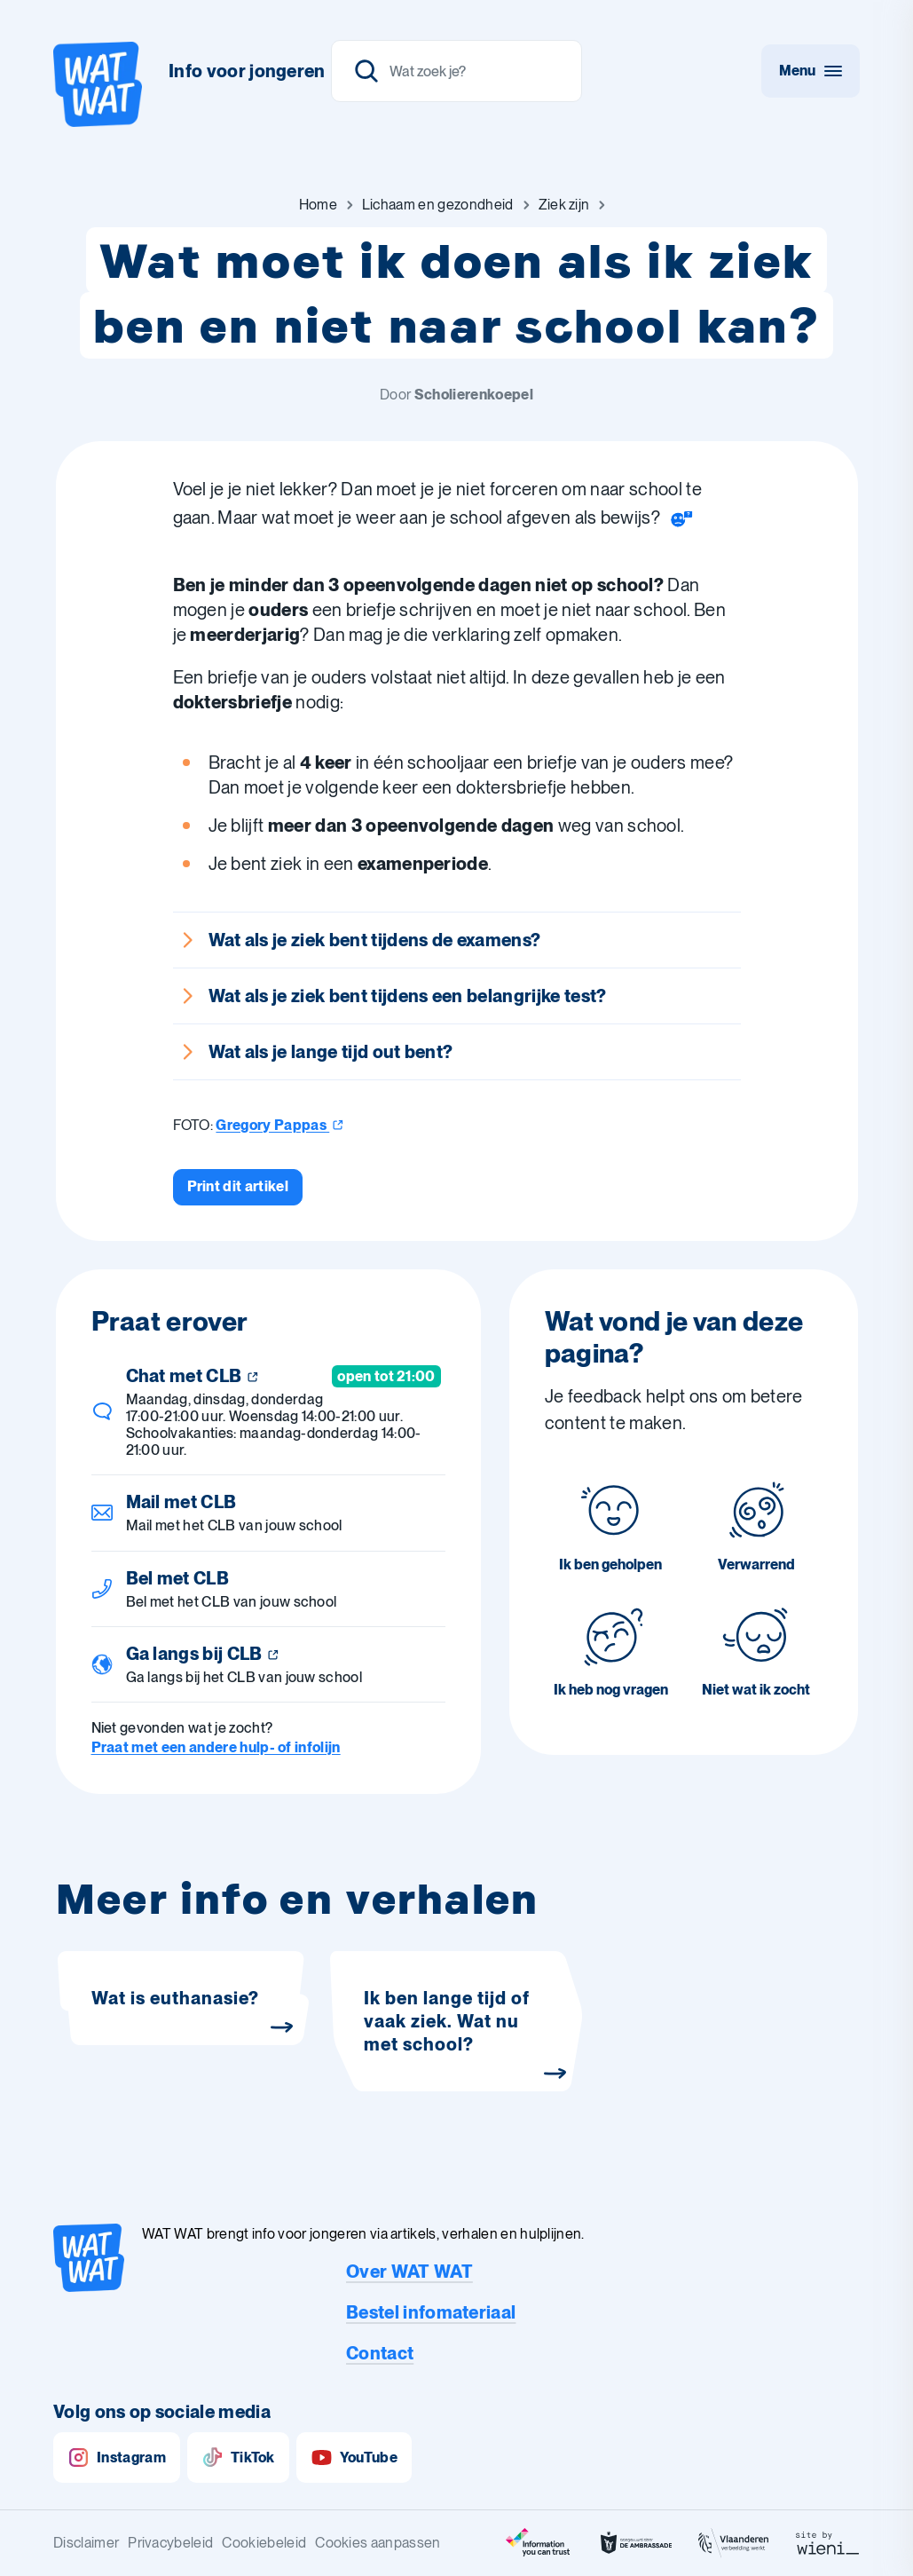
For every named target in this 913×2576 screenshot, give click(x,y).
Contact (379, 2353)
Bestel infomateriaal (431, 2312)
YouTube (354, 2457)
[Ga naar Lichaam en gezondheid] (438, 205)
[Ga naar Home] (318, 205)
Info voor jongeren (247, 71)
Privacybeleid (170, 2542)
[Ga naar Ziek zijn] (564, 205)
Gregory (280, 1125)
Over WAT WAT (409, 2271)
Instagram (116, 2457)
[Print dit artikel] (238, 1187)
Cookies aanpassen (377, 2542)
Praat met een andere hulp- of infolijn (216, 1747)
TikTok (238, 2457)
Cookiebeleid (264, 2542)
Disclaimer (86, 2542)
